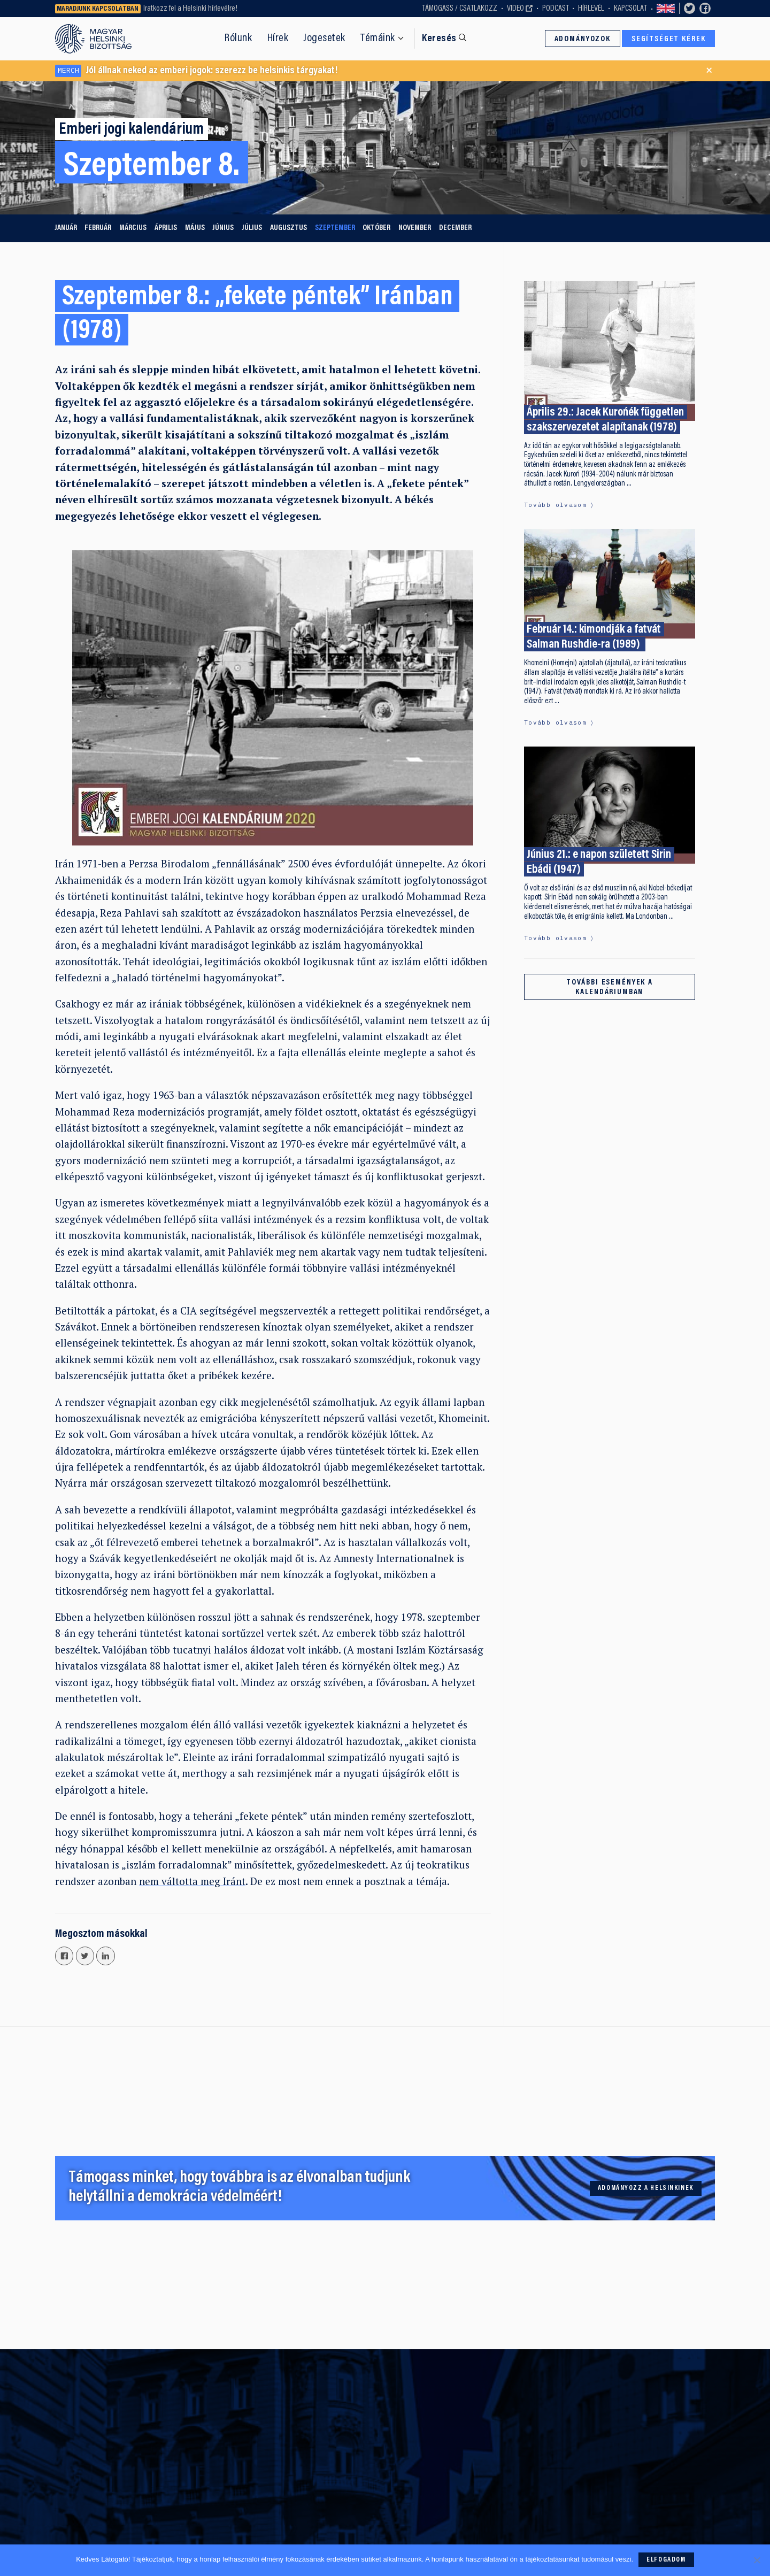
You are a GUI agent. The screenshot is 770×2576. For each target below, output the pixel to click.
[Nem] (756, 2560)
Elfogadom (666, 2560)
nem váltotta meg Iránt (192, 1881)
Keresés (439, 39)
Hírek (278, 38)
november (414, 228)
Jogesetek (324, 38)
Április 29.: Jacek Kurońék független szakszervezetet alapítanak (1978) (605, 420)
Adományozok (583, 39)
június (223, 228)
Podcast (555, 8)
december (455, 228)
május (195, 228)
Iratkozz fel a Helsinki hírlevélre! (190, 8)
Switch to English (666, 8)
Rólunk (238, 38)
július (252, 228)
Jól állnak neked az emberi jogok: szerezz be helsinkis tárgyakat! (196, 71)
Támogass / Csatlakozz (459, 8)
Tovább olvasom (555, 505)
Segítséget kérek (669, 39)
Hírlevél (591, 8)
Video (515, 8)
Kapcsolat (630, 8)
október (376, 228)
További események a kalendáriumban (609, 987)
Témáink (377, 38)
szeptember (335, 228)
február (97, 228)
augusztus (288, 228)
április (166, 228)
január (66, 228)
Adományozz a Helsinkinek (646, 2188)
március (133, 228)
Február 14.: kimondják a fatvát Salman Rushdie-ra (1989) (594, 637)
